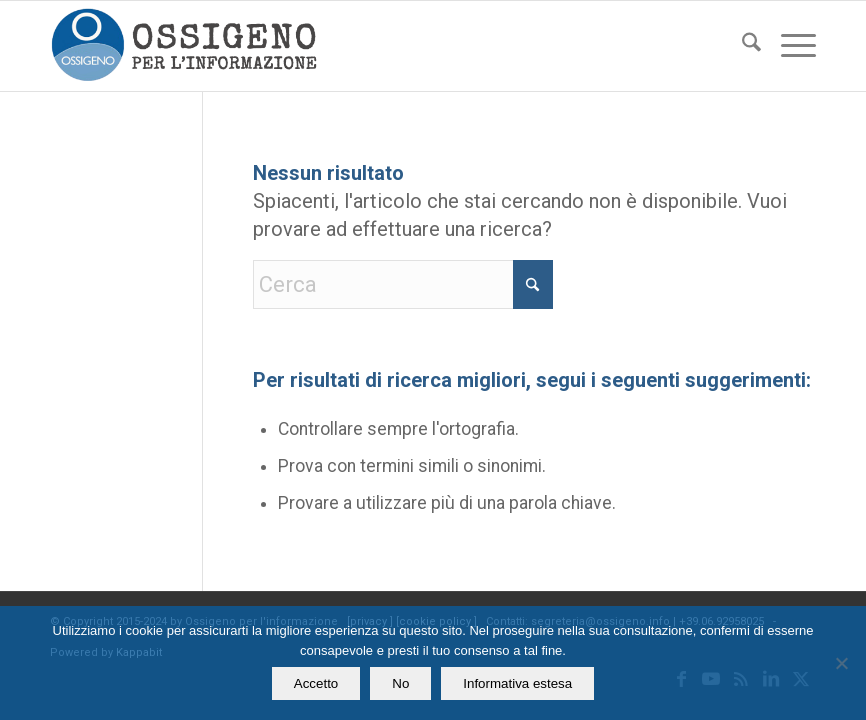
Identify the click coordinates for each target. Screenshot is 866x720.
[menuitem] (741, 46)
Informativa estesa (517, 683)
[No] (841, 663)
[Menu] (788, 46)
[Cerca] (741, 46)
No (400, 683)
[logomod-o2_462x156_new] (183, 46)
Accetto (316, 683)
